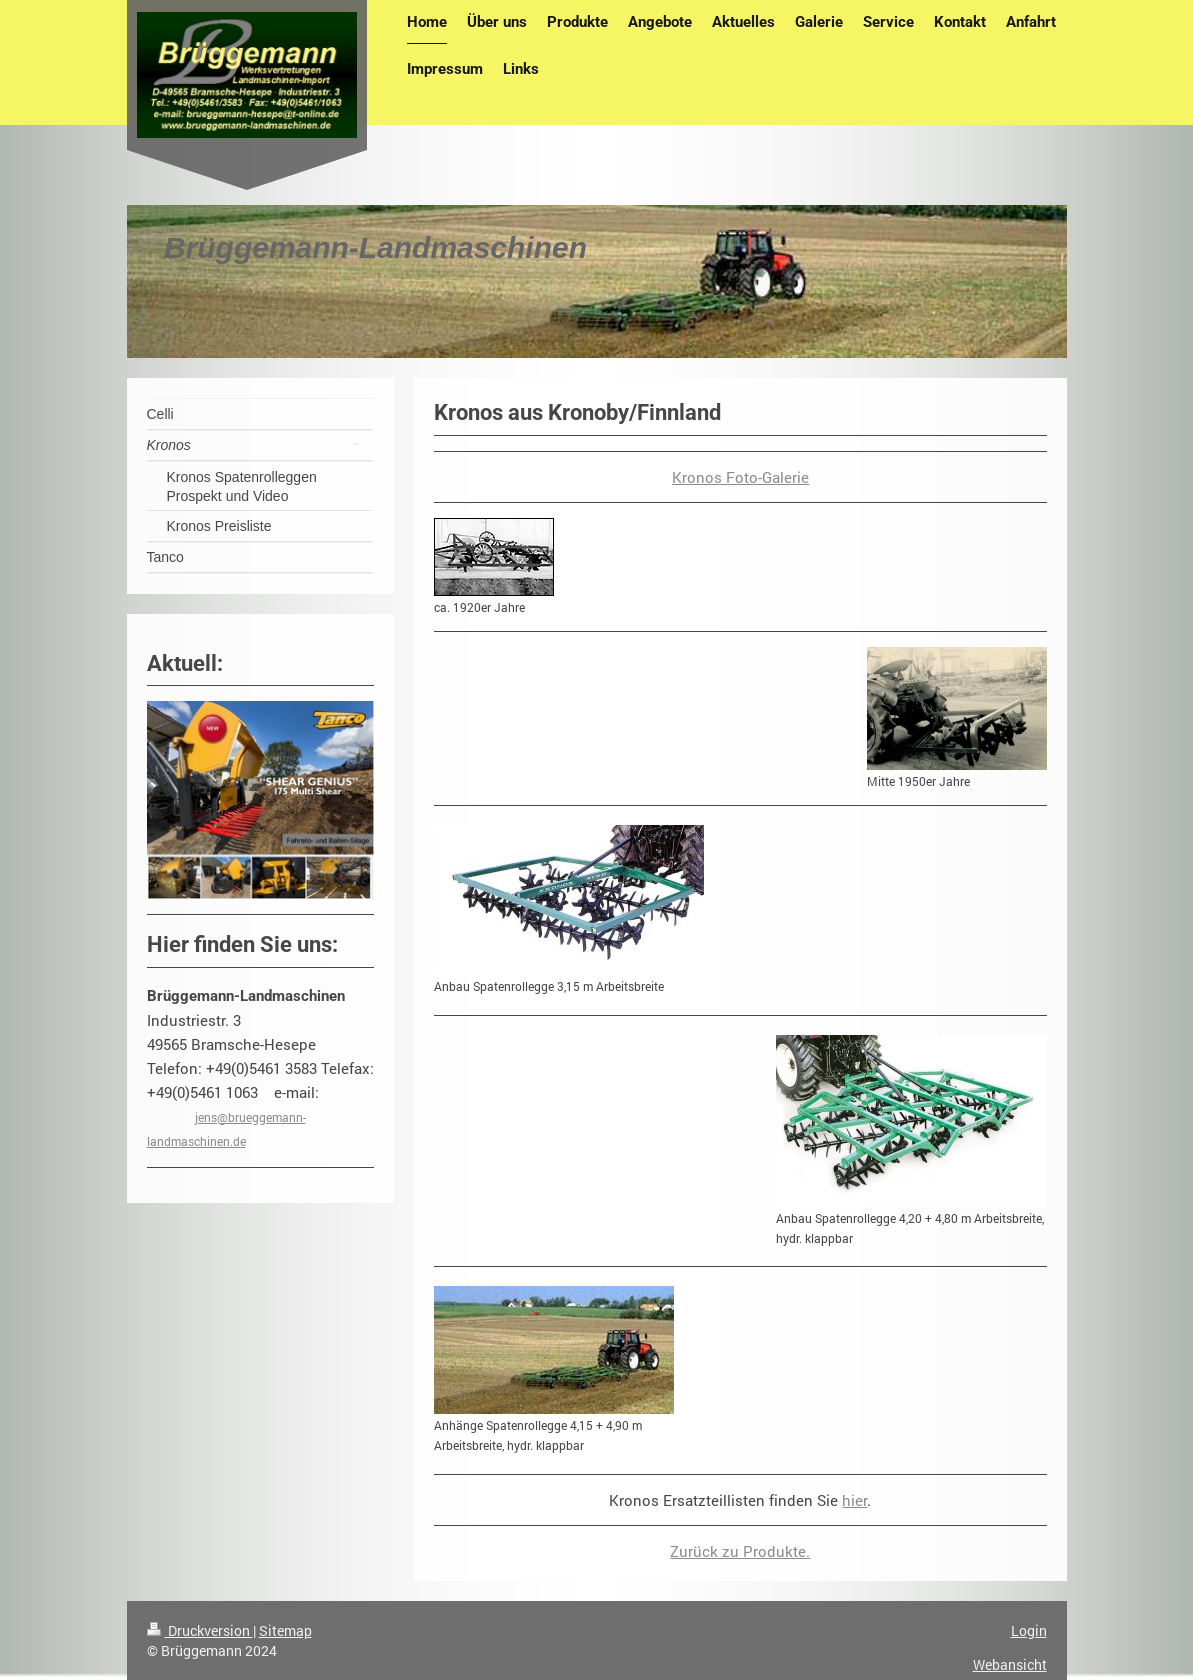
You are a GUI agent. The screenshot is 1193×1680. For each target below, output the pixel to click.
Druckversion (200, 1630)
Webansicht (1010, 1664)
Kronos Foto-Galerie (740, 477)
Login (1029, 1630)
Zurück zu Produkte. (740, 1551)
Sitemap (285, 1630)
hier (854, 1500)
